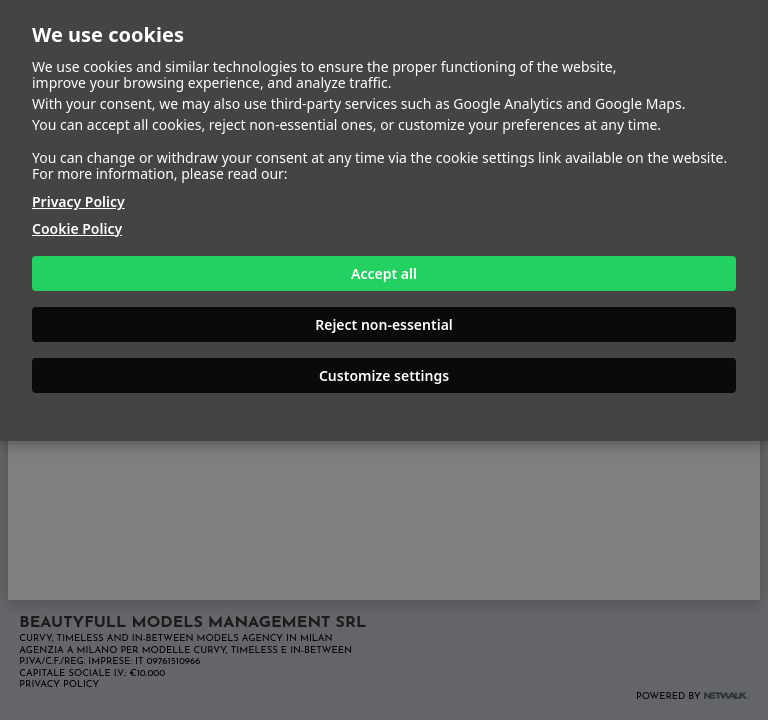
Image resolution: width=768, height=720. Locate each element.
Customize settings (384, 375)
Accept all (384, 273)
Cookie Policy (77, 228)
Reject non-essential (384, 324)
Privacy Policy (78, 201)
